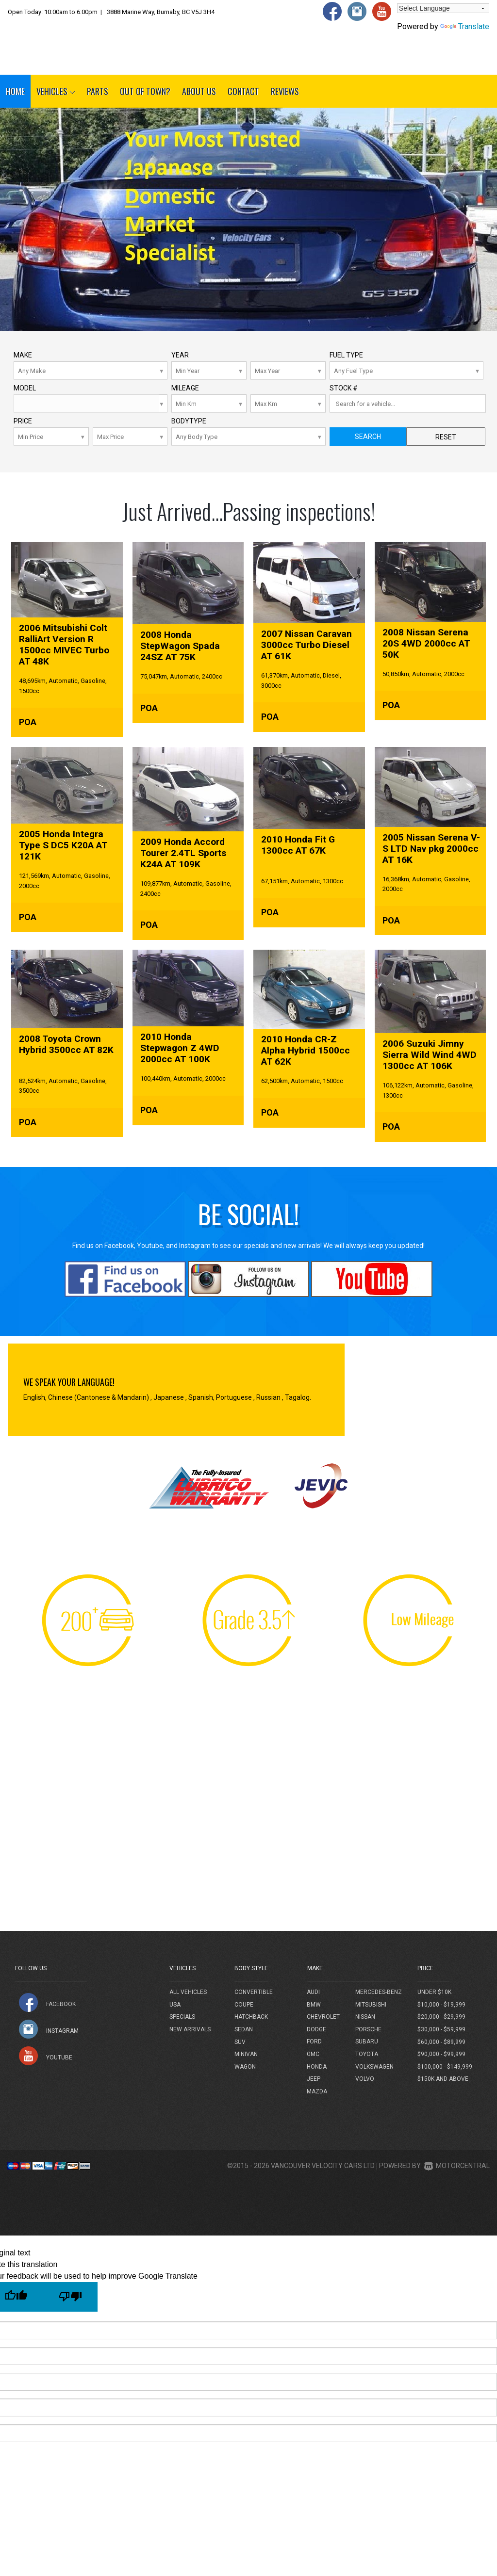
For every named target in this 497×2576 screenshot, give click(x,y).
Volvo (364, 2078)
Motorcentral (457, 2166)
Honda (317, 2066)
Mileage (185, 388)
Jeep (313, 2078)
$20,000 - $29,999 (441, 2016)
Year (180, 355)
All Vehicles (188, 1992)
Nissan (365, 2016)
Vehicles (55, 91)
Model (25, 388)
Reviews (285, 91)
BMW (314, 2004)
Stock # (344, 388)
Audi (313, 1992)
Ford (314, 2041)
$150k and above (442, 2078)
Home (15, 91)
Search (368, 436)
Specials (182, 2016)
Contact (243, 91)
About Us (199, 91)
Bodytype (188, 421)
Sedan (243, 2029)
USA (175, 2004)
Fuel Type (346, 355)
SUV (240, 2042)
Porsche (368, 2029)
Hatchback (251, 2016)
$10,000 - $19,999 (441, 2004)
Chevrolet (323, 2016)
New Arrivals (190, 2029)
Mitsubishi (370, 2004)
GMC (313, 2054)
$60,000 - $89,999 (441, 2042)
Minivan (246, 2054)
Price (23, 421)
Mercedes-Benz (378, 1992)
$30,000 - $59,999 (441, 2029)
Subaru (366, 2041)
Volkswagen (374, 2066)
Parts (97, 91)
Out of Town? (145, 91)
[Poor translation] (70, 2297)
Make (23, 355)
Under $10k (434, 1992)
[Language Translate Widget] (443, 8)
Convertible (253, 1992)
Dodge (316, 2029)
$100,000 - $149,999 (444, 2066)
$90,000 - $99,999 (441, 2054)
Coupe (243, 2004)
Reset (445, 437)
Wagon (245, 2066)
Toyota (366, 2054)
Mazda (317, 2091)
